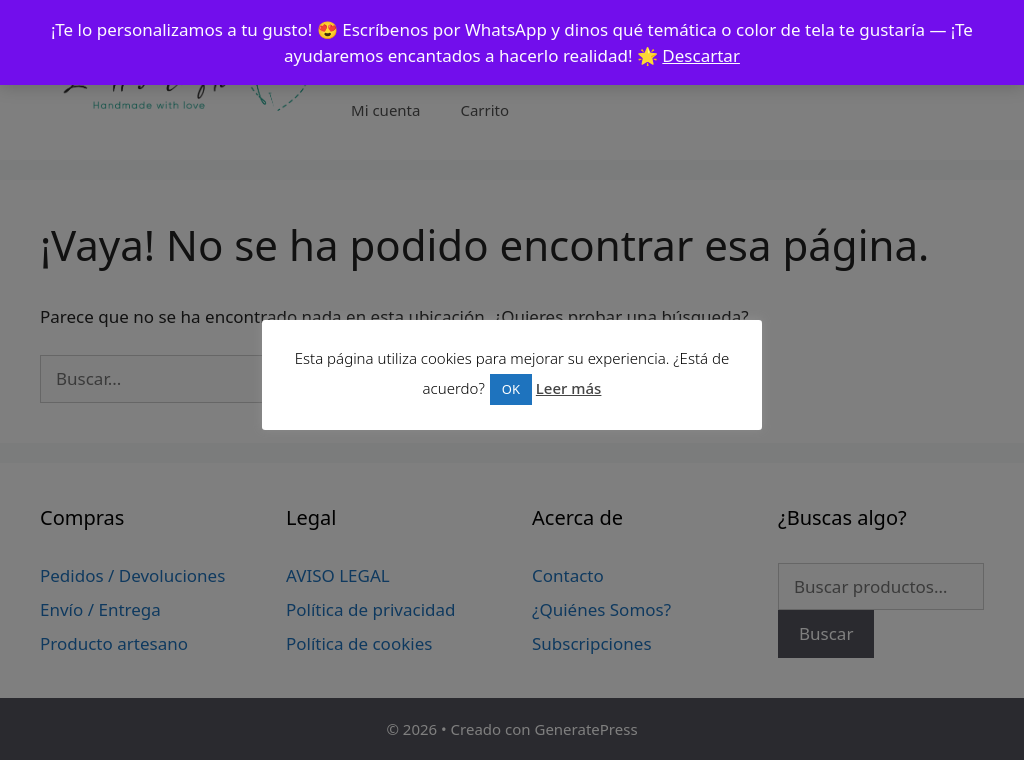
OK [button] (511, 389)
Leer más (569, 388)
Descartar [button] (701, 55)
